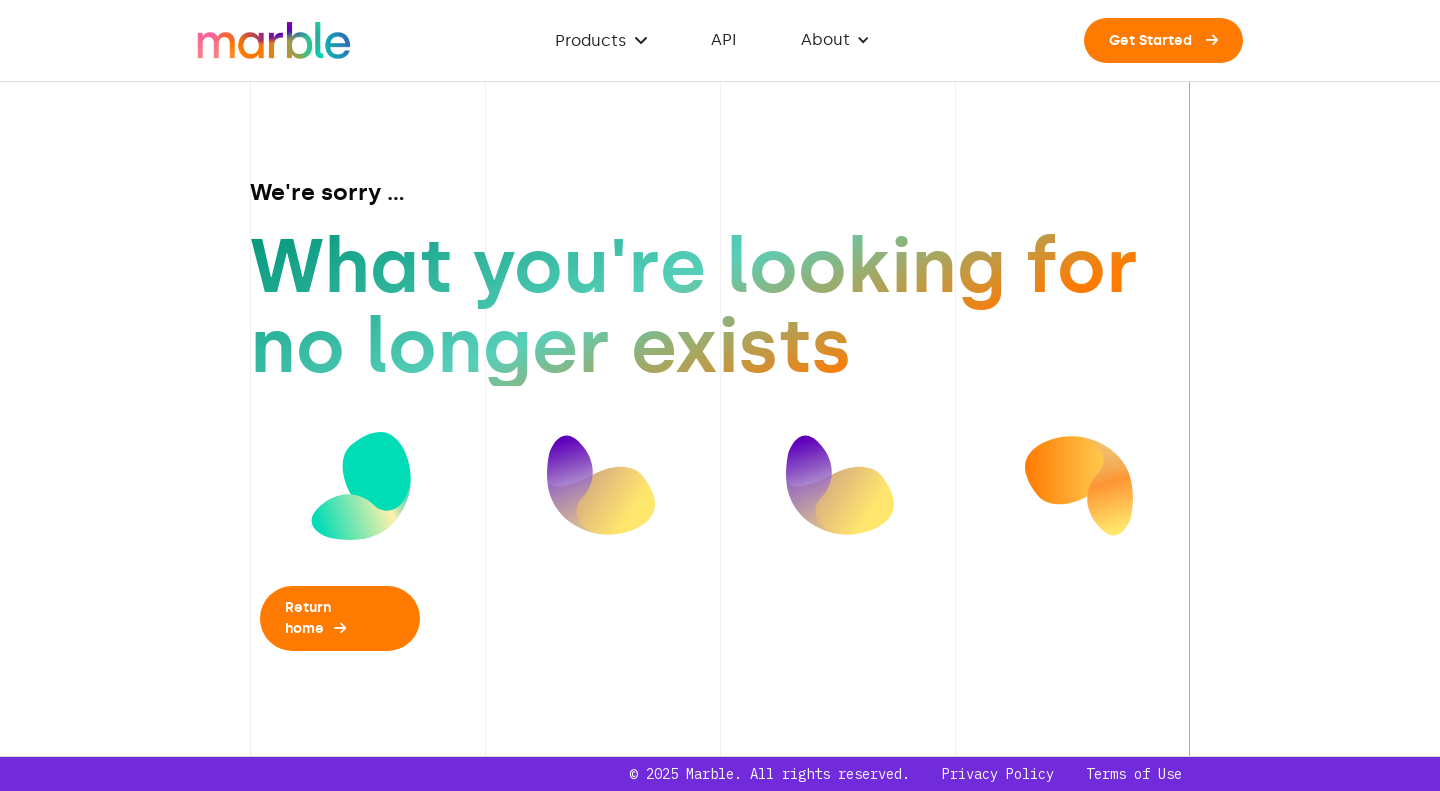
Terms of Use (1134, 774)
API (724, 39)
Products (601, 40)
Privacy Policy (998, 774)
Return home (315, 618)
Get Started (1163, 40)
